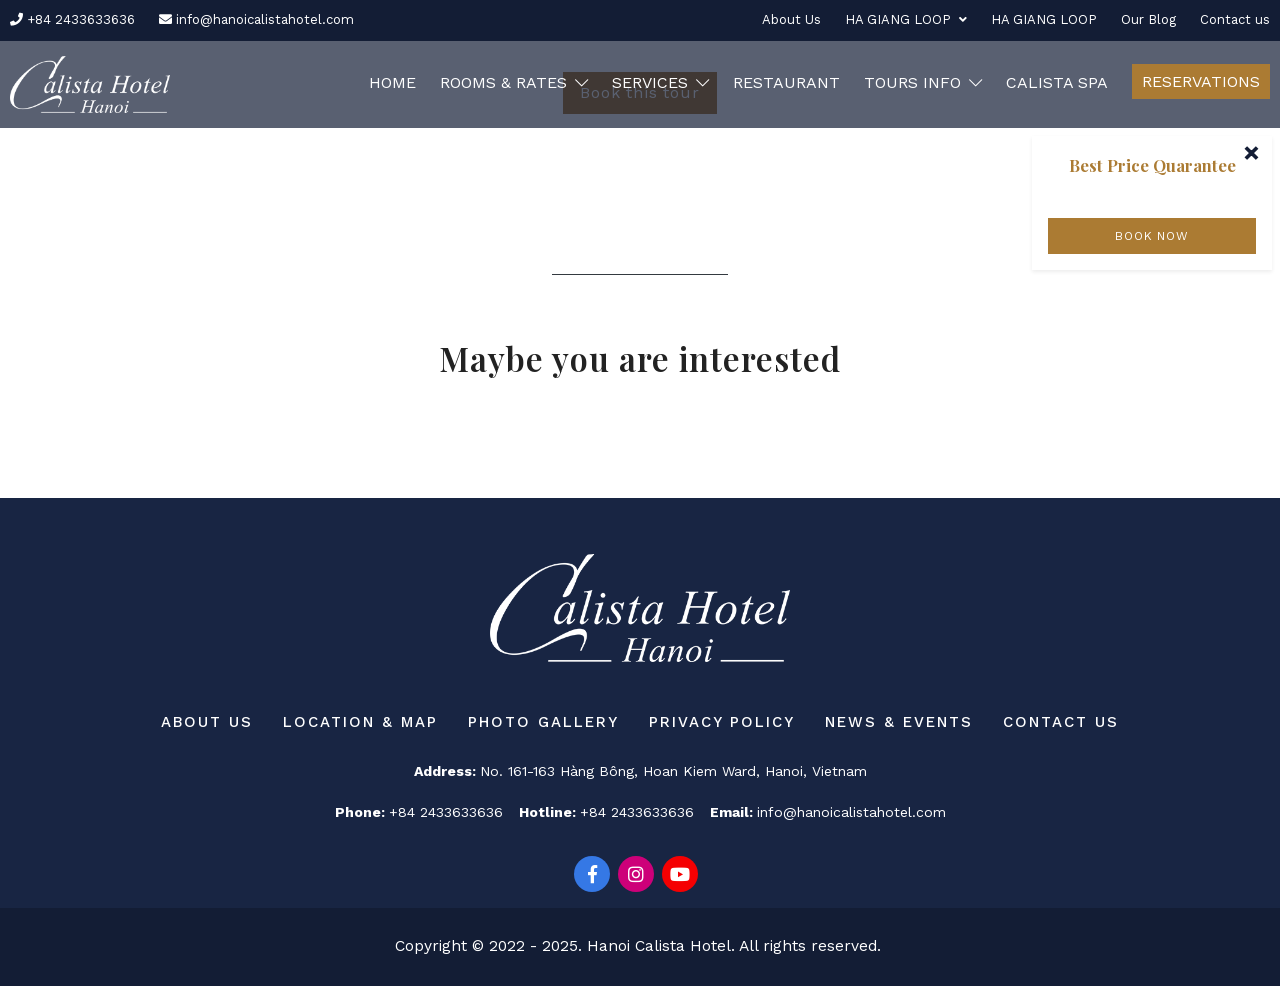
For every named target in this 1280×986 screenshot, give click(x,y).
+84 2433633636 (72, 19)
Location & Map (360, 722)
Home (392, 82)
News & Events (899, 722)
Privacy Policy (722, 722)
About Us (791, 19)
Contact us (1235, 19)
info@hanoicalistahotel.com (256, 19)
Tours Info (923, 82)
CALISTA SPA (1057, 82)
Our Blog (1148, 19)
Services (660, 82)
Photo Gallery (543, 722)
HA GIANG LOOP (906, 19)
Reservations (1201, 81)
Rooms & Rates (514, 82)
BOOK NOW (1151, 236)
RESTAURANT (786, 82)
